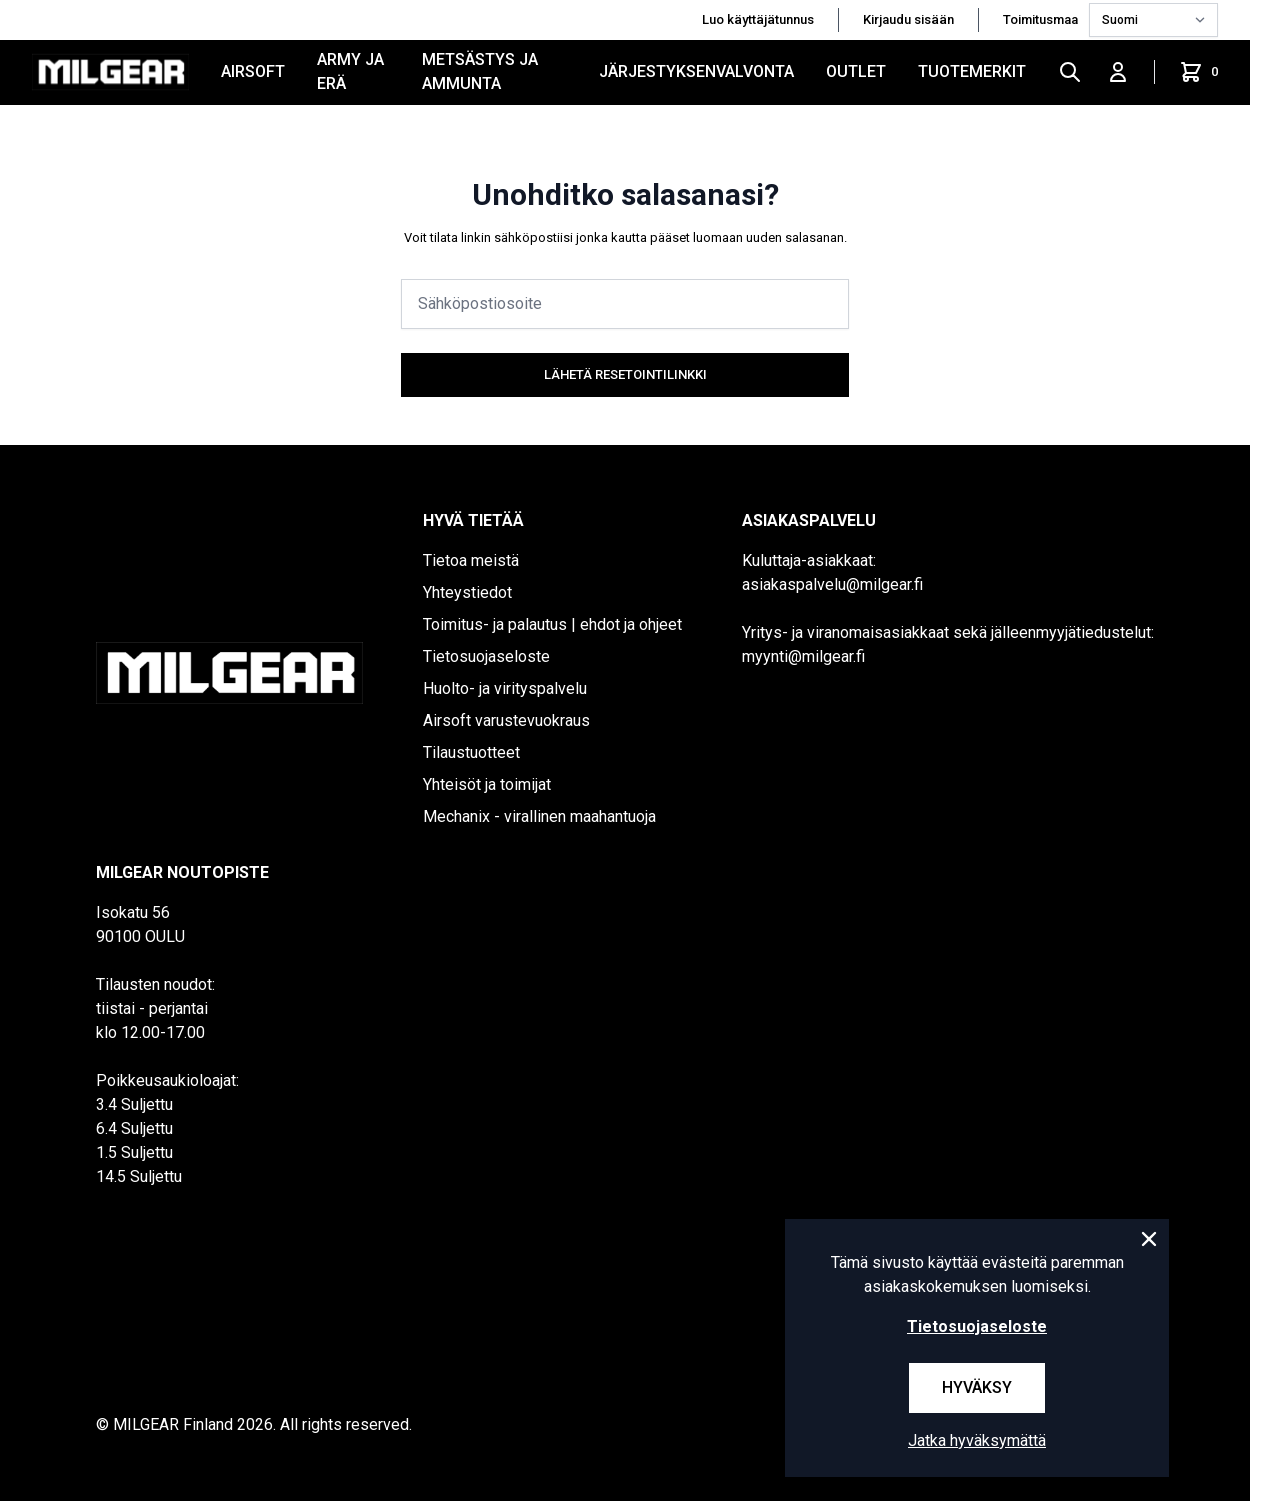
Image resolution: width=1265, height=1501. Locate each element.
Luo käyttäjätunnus (758, 19)
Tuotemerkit (972, 71)
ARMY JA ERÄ (350, 71)
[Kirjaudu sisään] (1118, 72)
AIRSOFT (253, 71)
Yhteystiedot (467, 592)
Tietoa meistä (471, 560)
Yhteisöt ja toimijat (487, 784)
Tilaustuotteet (471, 752)
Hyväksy (977, 1387)
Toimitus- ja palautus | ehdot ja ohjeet (552, 624)
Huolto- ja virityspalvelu (505, 688)
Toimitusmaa (1042, 19)
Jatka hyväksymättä (977, 1440)
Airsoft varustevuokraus (506, 720)
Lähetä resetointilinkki (625, 374)
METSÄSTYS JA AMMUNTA (480, 71)
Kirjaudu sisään (908, 19)
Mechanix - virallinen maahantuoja (539, 816)
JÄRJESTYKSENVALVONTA (696, 71)
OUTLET (856, 71)
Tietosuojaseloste (486, 656)
